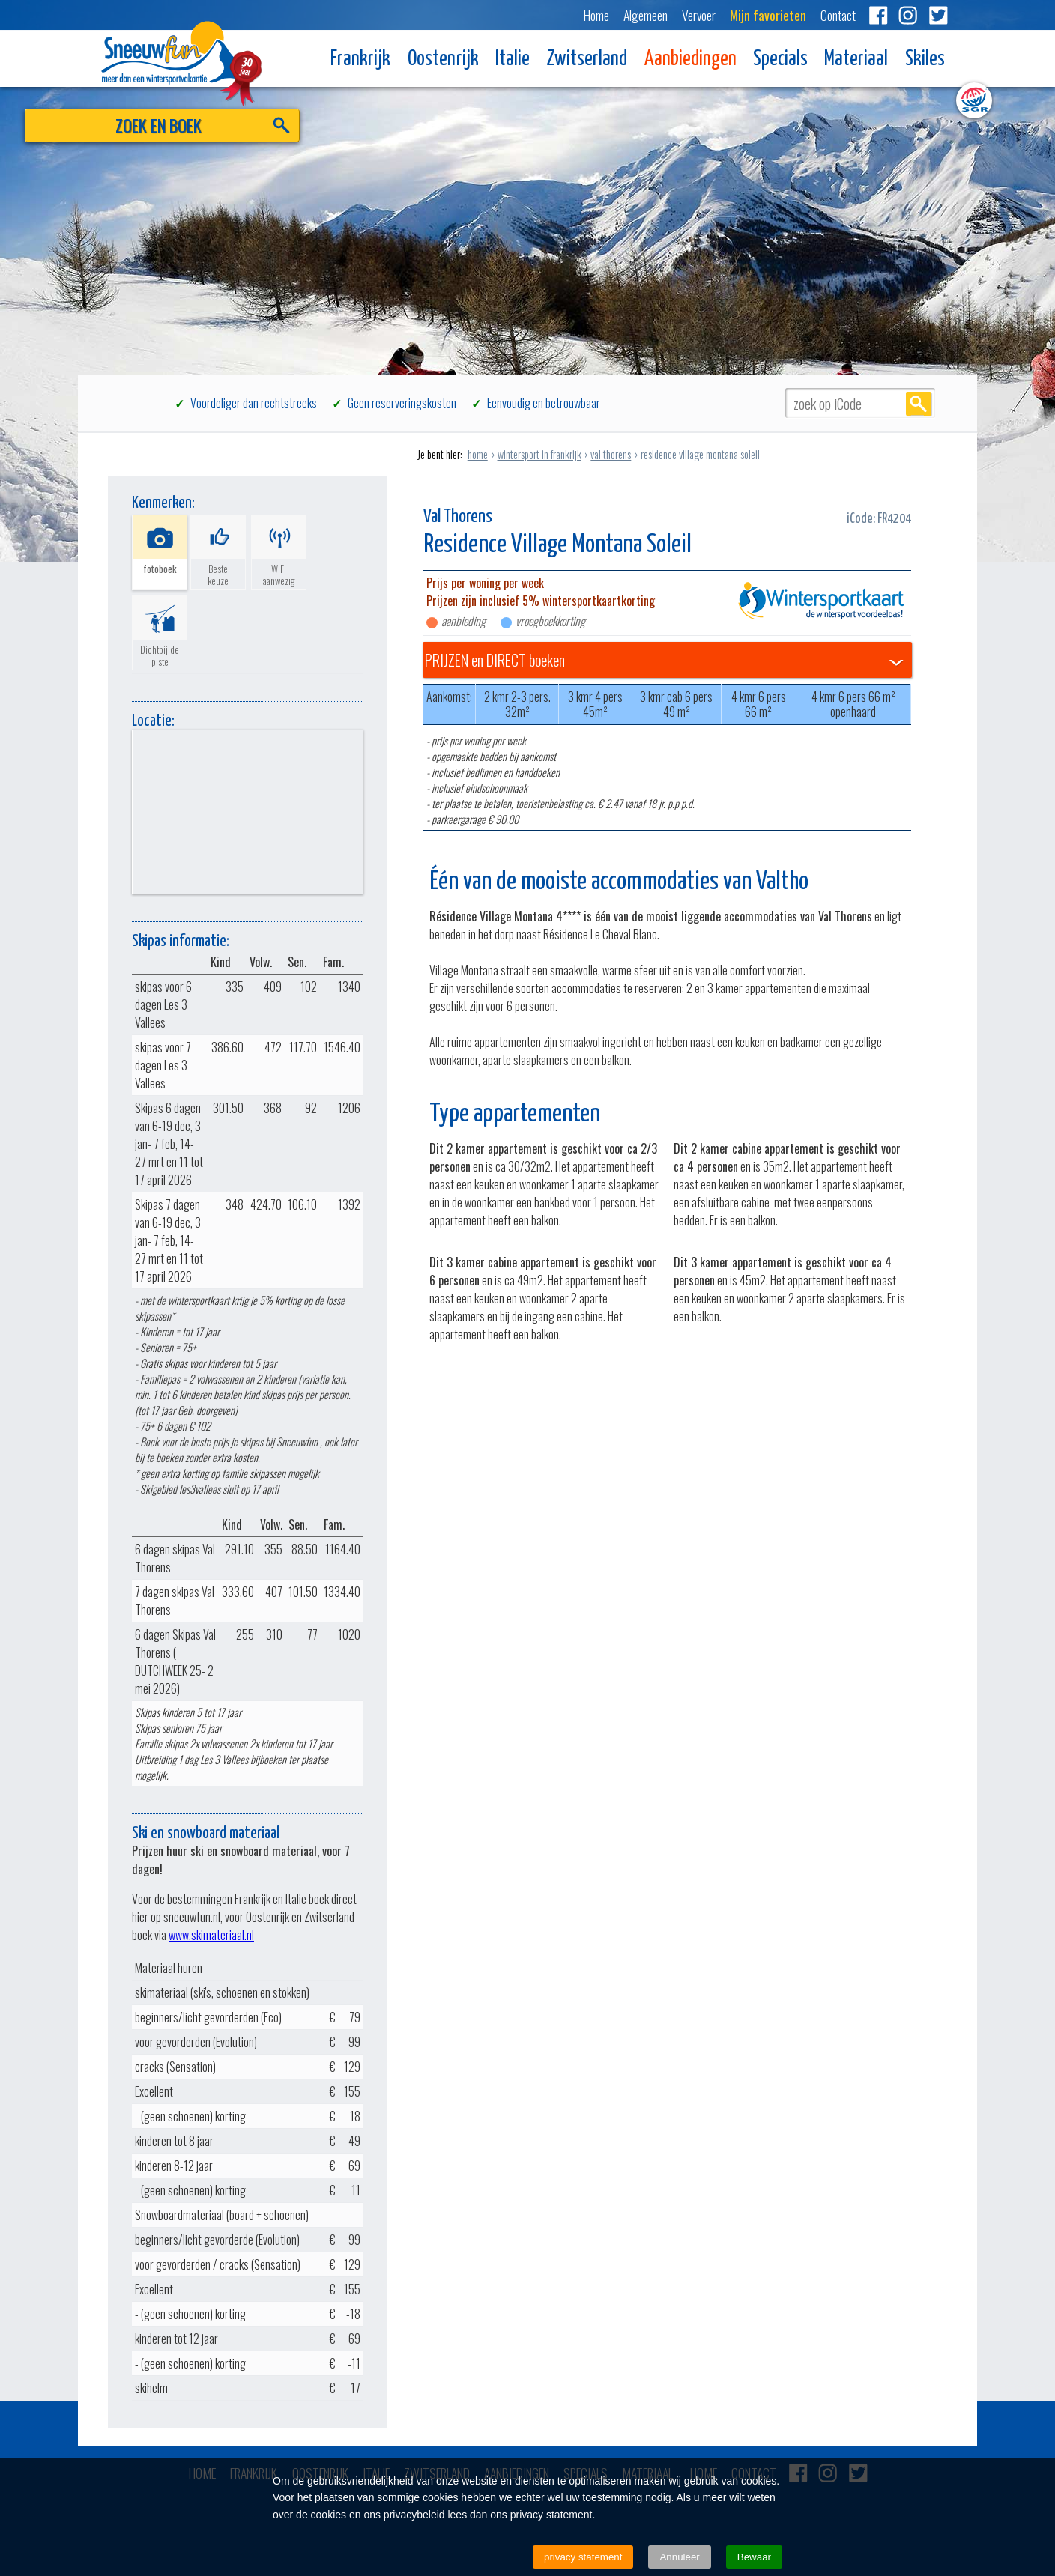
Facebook (878, 15)
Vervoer (699, 15)
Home (596, 15)
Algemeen (645, 15)
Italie (512, 59)
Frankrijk (360, 59)
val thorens (610, 454)
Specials (780, 59)
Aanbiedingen (690, 59)
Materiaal (856, 59)
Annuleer (679, 2557)
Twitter (938, 15)
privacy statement (583, 2557)
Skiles (925, 59)
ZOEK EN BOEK (200, 128)
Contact (838, 15)
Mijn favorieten (768, 15)
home (478, 454)
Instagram (908, 15)
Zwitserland (586, 59)
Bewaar (754, 2557)
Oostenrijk (443, 59)
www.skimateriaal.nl (211, 1935)
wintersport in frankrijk (539, 454)
